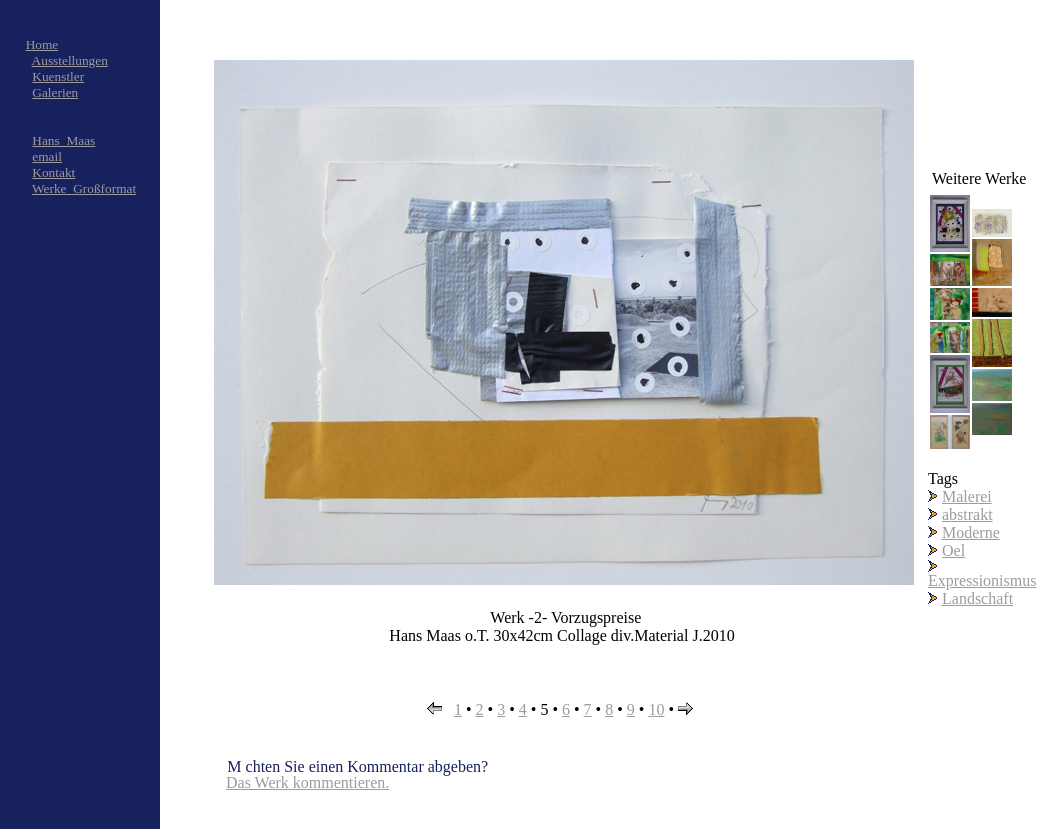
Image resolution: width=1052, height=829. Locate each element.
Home (42, 44)
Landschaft (977, 598)
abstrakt (967, 514)
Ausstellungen (70, 60)
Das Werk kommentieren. (307, 782)
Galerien (55, 92)
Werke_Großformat (84, 188)
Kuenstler (58, 76)
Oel (953, 550)
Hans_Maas (63, 140)
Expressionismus (982, 580)
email (47, 156)
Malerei (967, 496)
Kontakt (53, 172)
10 (656, 709)
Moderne (971, 532)
